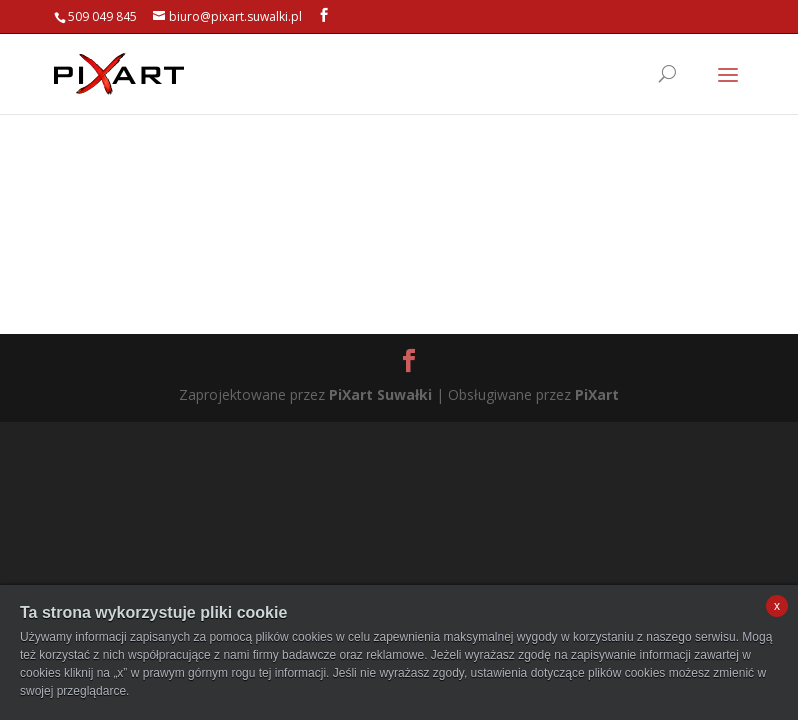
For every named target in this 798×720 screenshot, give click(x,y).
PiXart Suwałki (380, 394)
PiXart (597, 394)
